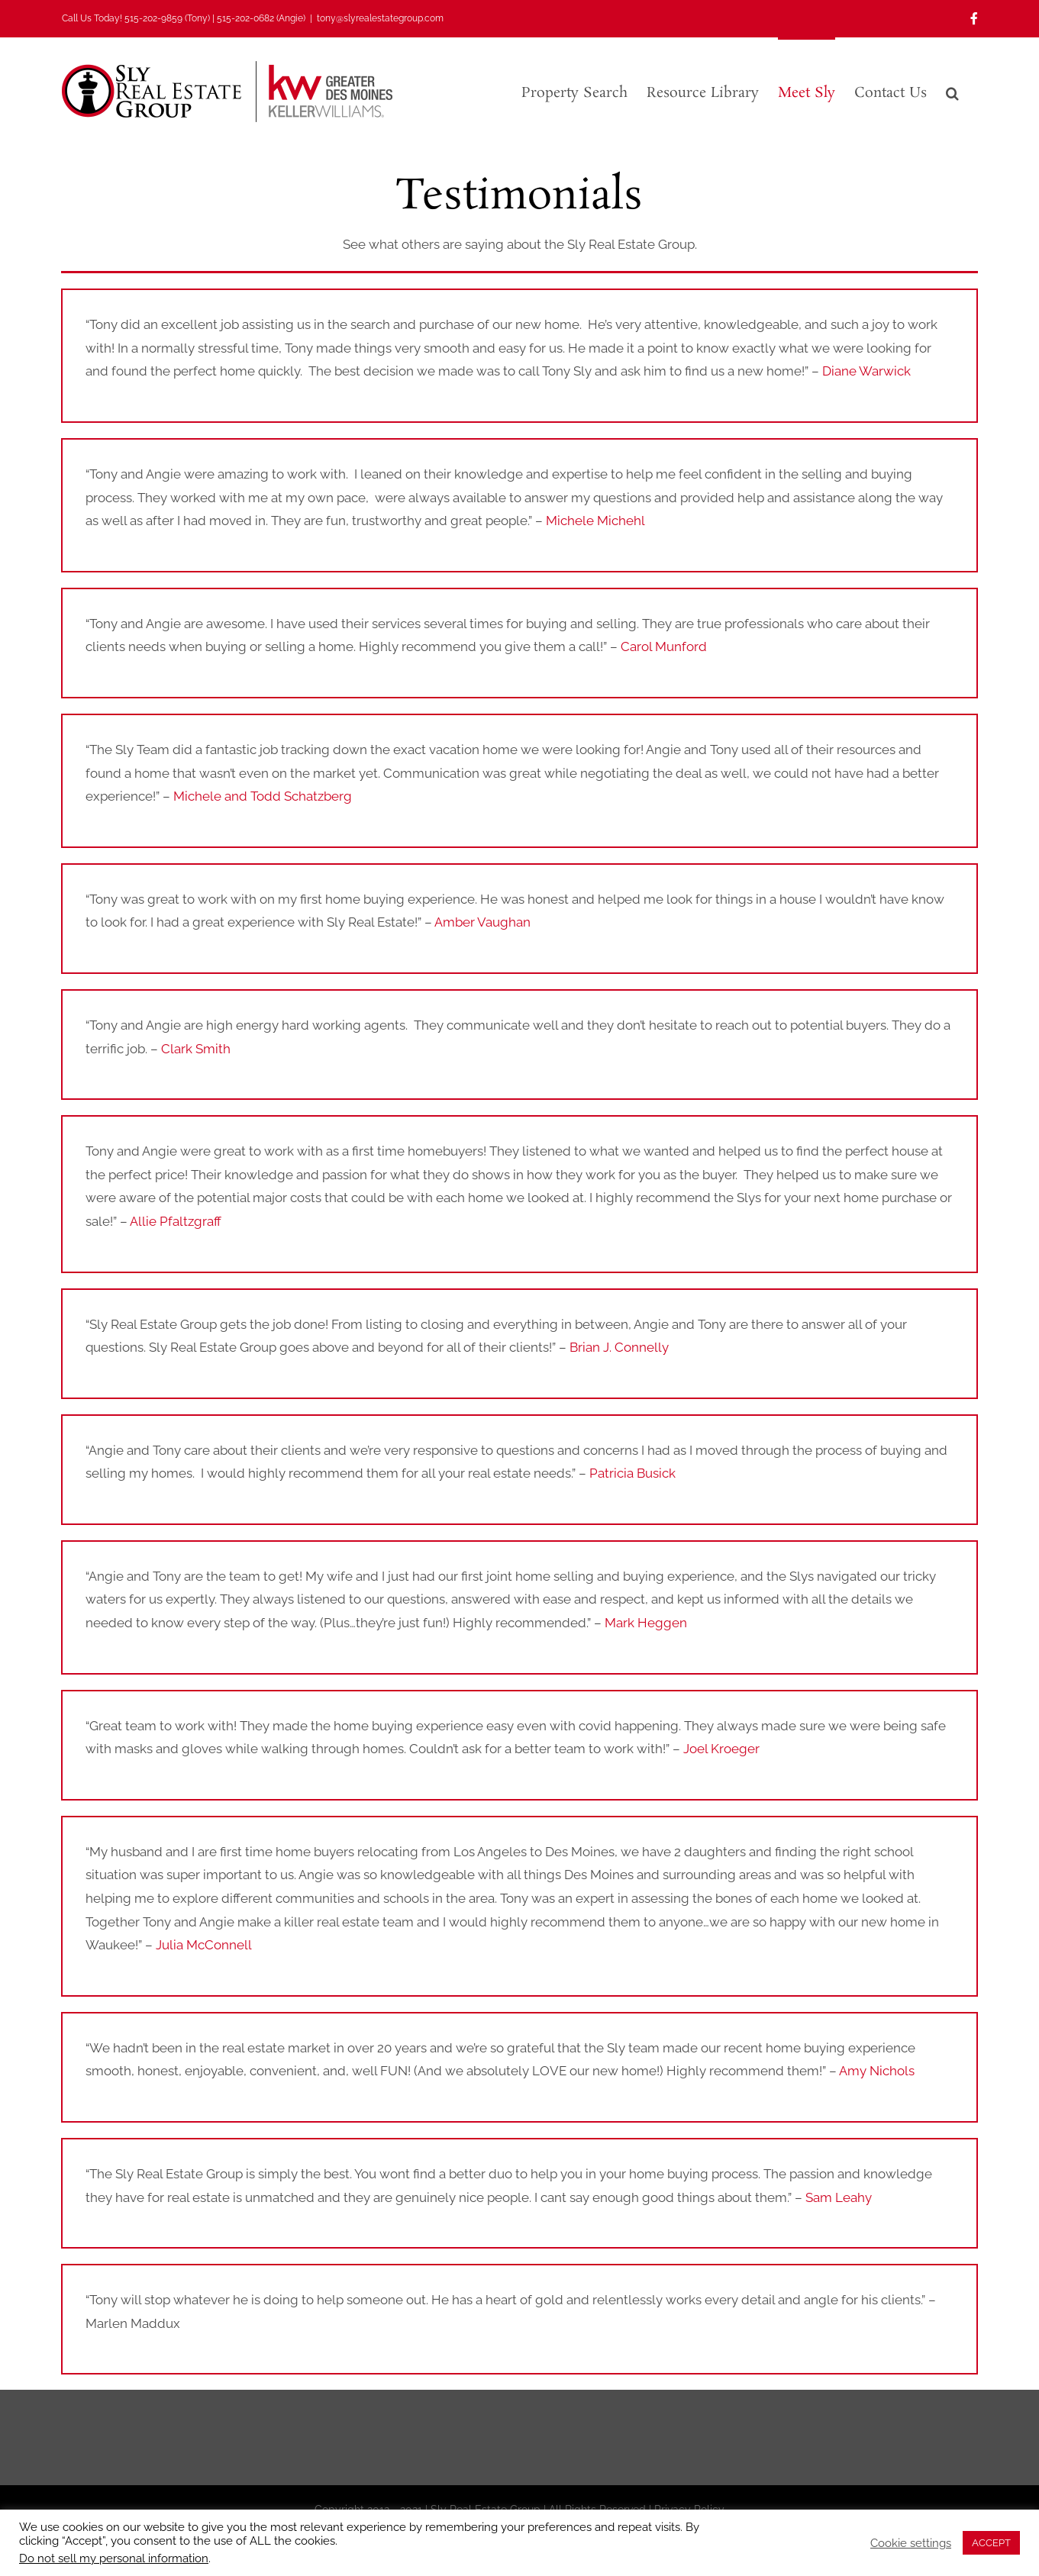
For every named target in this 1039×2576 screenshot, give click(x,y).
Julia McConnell (204, 1944)
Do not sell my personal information (113, 2558)
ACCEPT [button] (991, 2543)
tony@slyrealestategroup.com (380, 18)
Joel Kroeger (721, 1748)
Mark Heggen (646, 1622)
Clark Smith (196, 1048)
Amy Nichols (877, 2070)
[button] (952, 91)
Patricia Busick (632, 1473)
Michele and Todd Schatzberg (262, 796)
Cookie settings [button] (910, 2542)
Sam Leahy (838, 2197)
